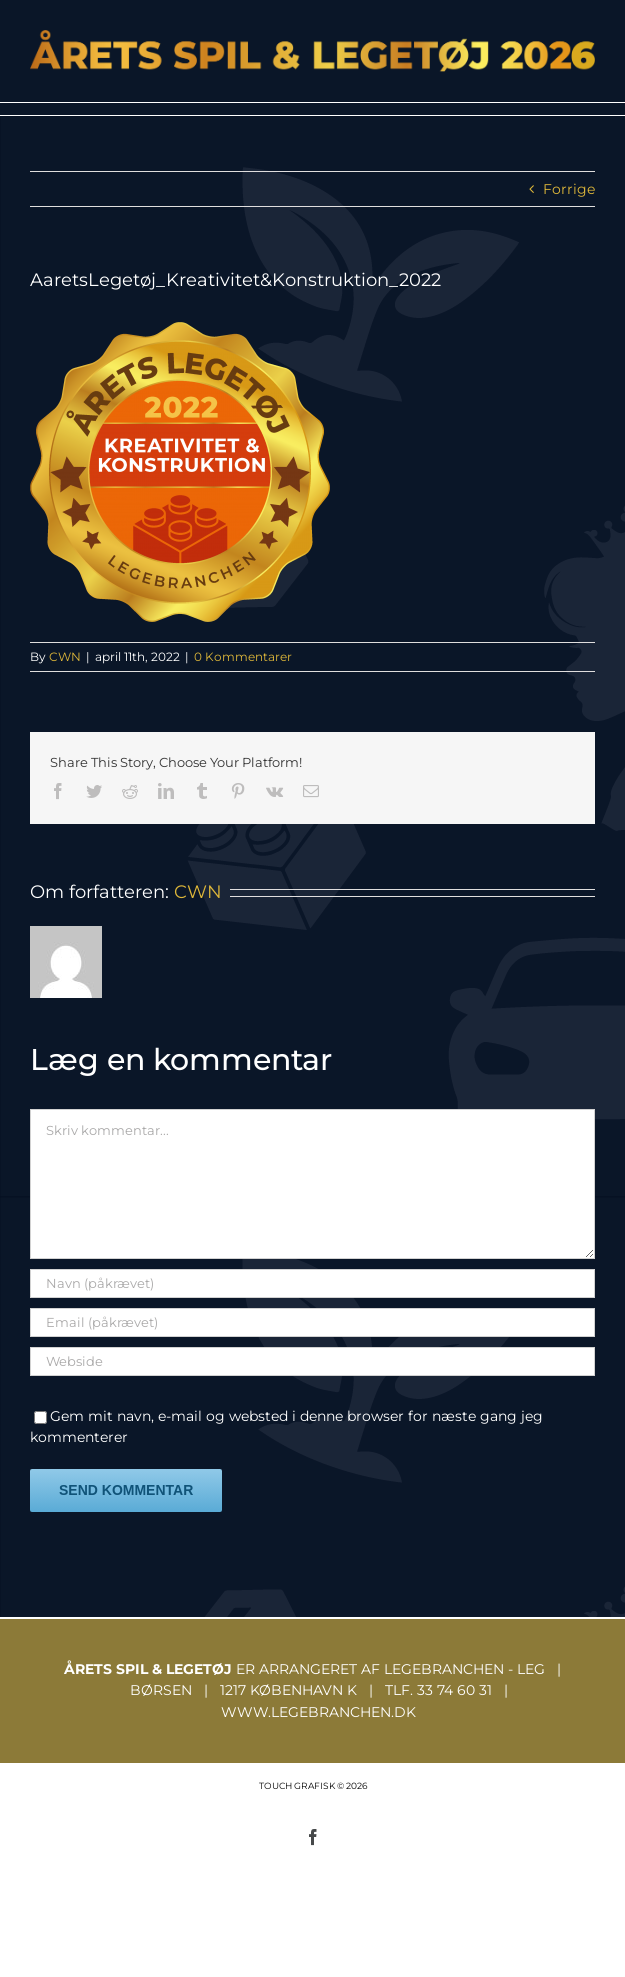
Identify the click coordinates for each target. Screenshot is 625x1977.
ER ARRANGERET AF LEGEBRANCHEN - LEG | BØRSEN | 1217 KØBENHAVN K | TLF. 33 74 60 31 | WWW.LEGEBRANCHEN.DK (312, 1690)
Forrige (569, 189)
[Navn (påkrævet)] (312, 1283)
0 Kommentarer (243, 656)
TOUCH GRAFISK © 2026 (313, 1785)
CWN (65, 656)
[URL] (312, 1361)
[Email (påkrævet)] (312, 1322)
